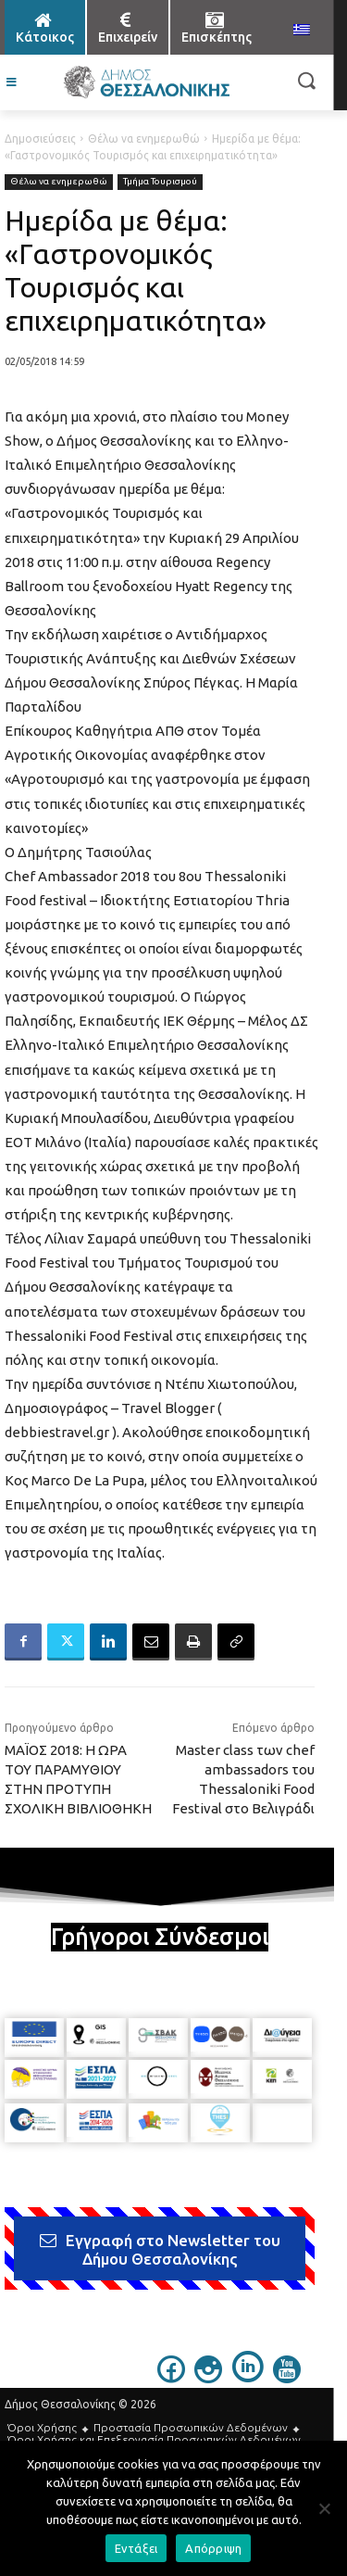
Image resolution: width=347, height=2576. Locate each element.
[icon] (171, 2377)
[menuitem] (302, 30)
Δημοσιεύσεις (40, 139)
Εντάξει (136, 2548)
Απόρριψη (213, 2548)
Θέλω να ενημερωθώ (144, 139)
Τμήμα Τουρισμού (160, 182)
